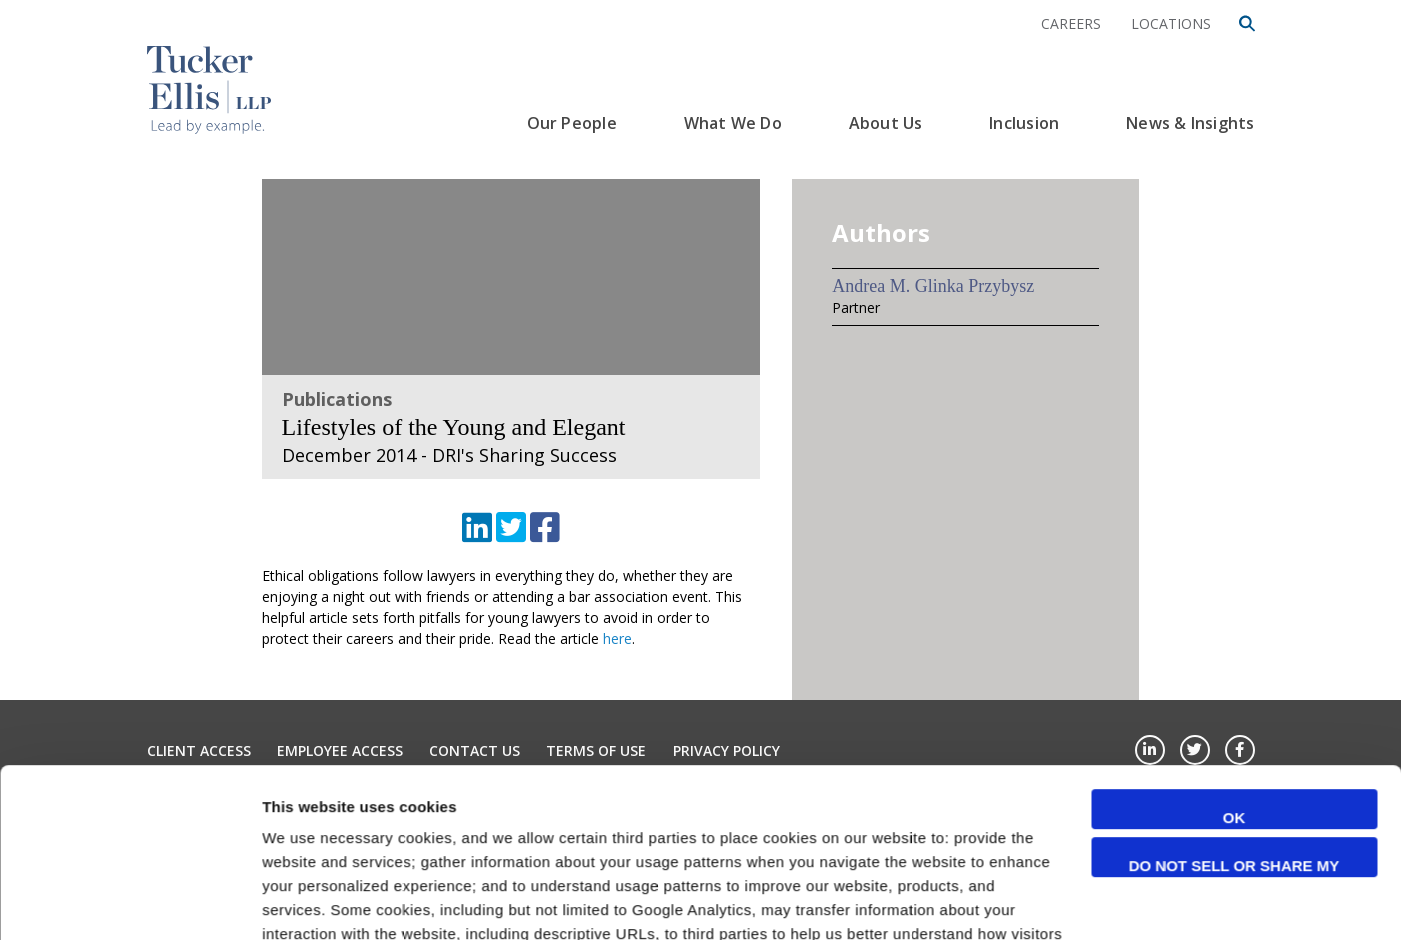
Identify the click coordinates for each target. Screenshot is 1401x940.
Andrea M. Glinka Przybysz (933, 286)
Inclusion (1024, 123)
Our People (572, 123)
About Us (886, 123)
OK (1234, 659)
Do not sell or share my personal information (1234, 709)
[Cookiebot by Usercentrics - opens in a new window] (129, 901)
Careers (1071, 23)
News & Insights (1190, 123)
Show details (308, 900)
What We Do (733, 123)
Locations (1171, 23)
